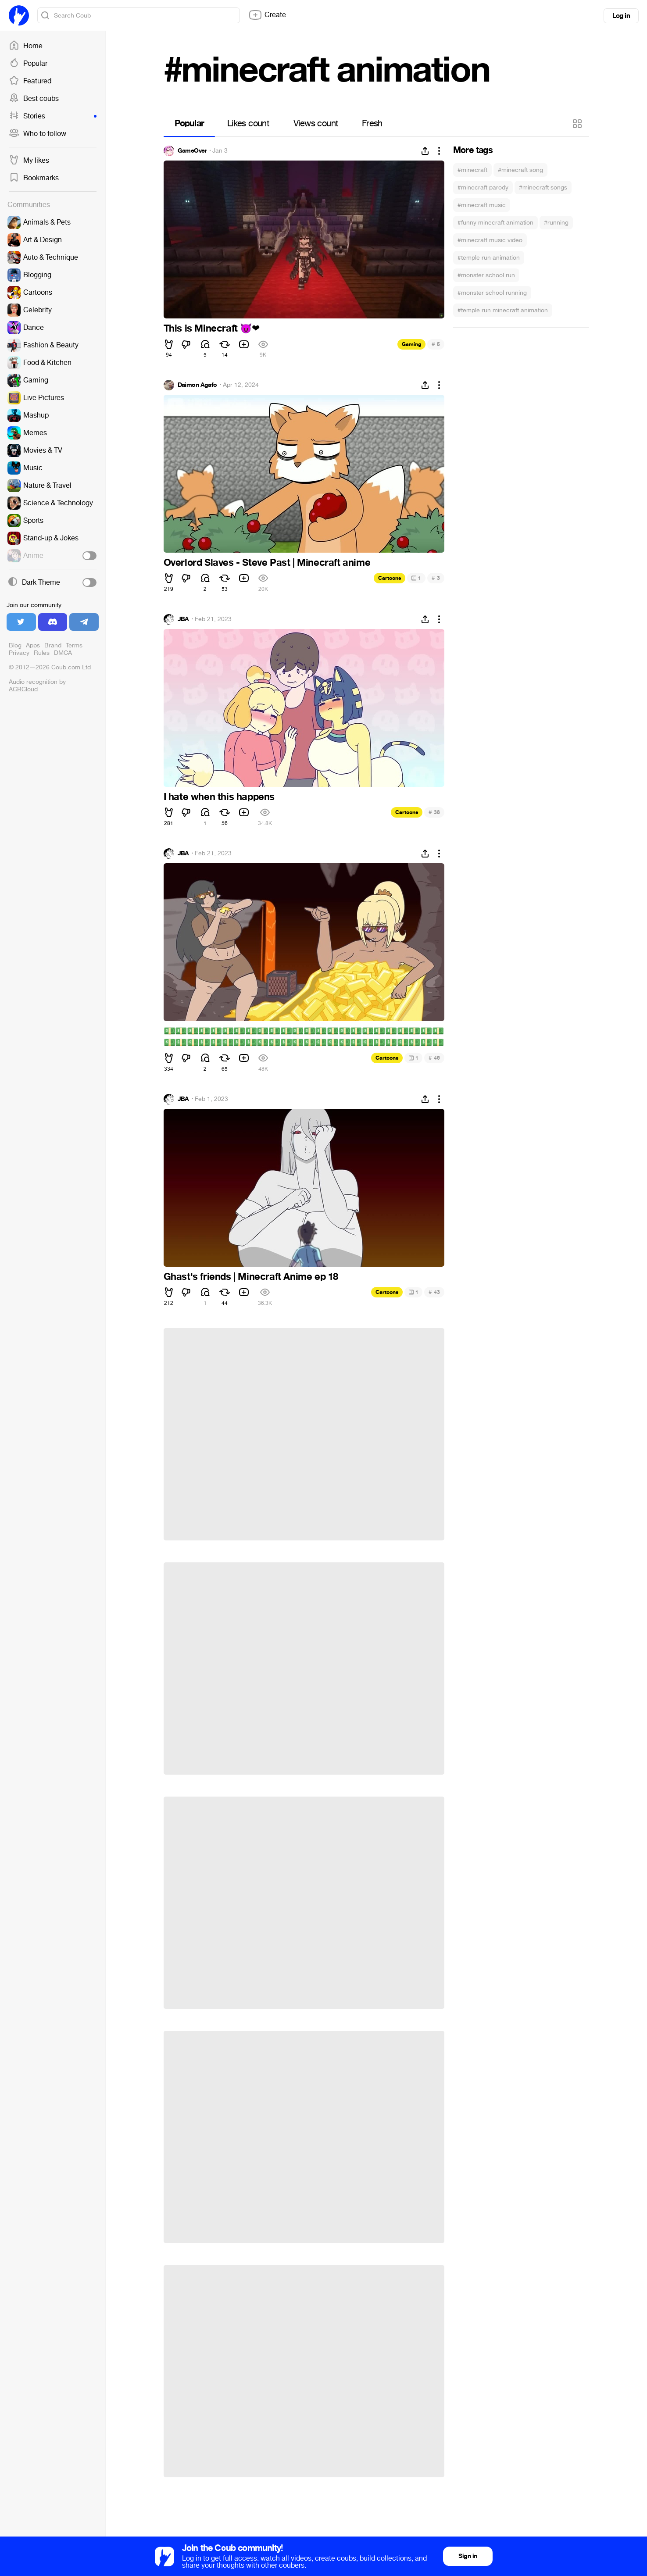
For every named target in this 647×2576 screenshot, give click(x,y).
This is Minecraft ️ (212, 328)
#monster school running (492, 293)
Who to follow (37, 134)
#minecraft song (520, 170)
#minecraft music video (490, 240)
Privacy (19, 653)
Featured (30, 81)
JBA (183, 619)
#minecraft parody (483, 187)
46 (434, 1058)
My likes (29, 160)
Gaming (411, 344)
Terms (74, 645)
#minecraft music (482, 205)
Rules (42, 653)
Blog (15, 645)
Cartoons (389, 578)
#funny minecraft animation (495, 222)
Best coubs (34, 99)
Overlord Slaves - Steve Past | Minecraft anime (267, 563)
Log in (621, 15)
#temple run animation (489, 258)
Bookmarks (34, 178)
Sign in (467, 2556)
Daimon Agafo (197, 385)
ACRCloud (23, 689)
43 (434, 1292)
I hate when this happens (219, 797)
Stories (53, 116)
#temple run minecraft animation (503, 310)
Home (26, 46)
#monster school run (486, 275)
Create (267, 15)
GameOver (192, 151)
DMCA (63, 653)
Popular (28, 63)
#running (556, 222)
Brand (52, 645)
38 (434, 812)
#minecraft (472, 170)
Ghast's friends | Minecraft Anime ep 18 (251, 1277)
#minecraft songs (543, 187)
